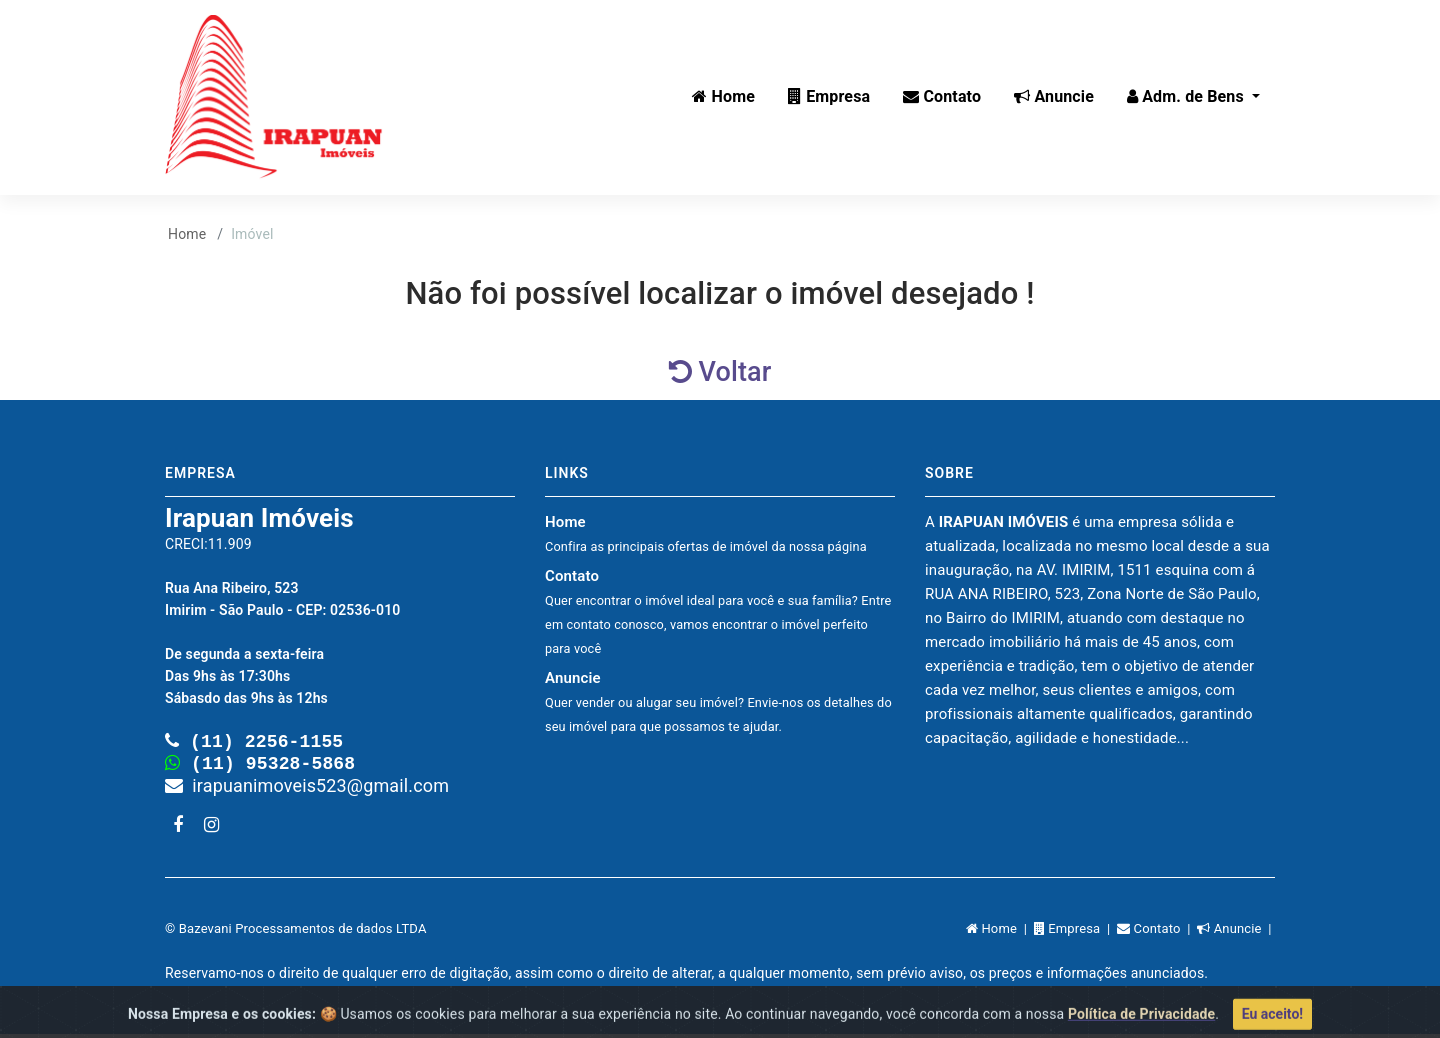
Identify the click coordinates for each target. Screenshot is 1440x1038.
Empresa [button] (829, 96)
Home (187, 234)
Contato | (1157, 932)
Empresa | (1075, 932)
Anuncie (718, 701)
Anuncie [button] (1054, 96)
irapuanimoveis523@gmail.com (307, 789)
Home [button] (723, 96)
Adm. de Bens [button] (1187, 96)
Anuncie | (1236, 932)
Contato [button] (942, 96)
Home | (1000, 932)
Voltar (720, 372)
